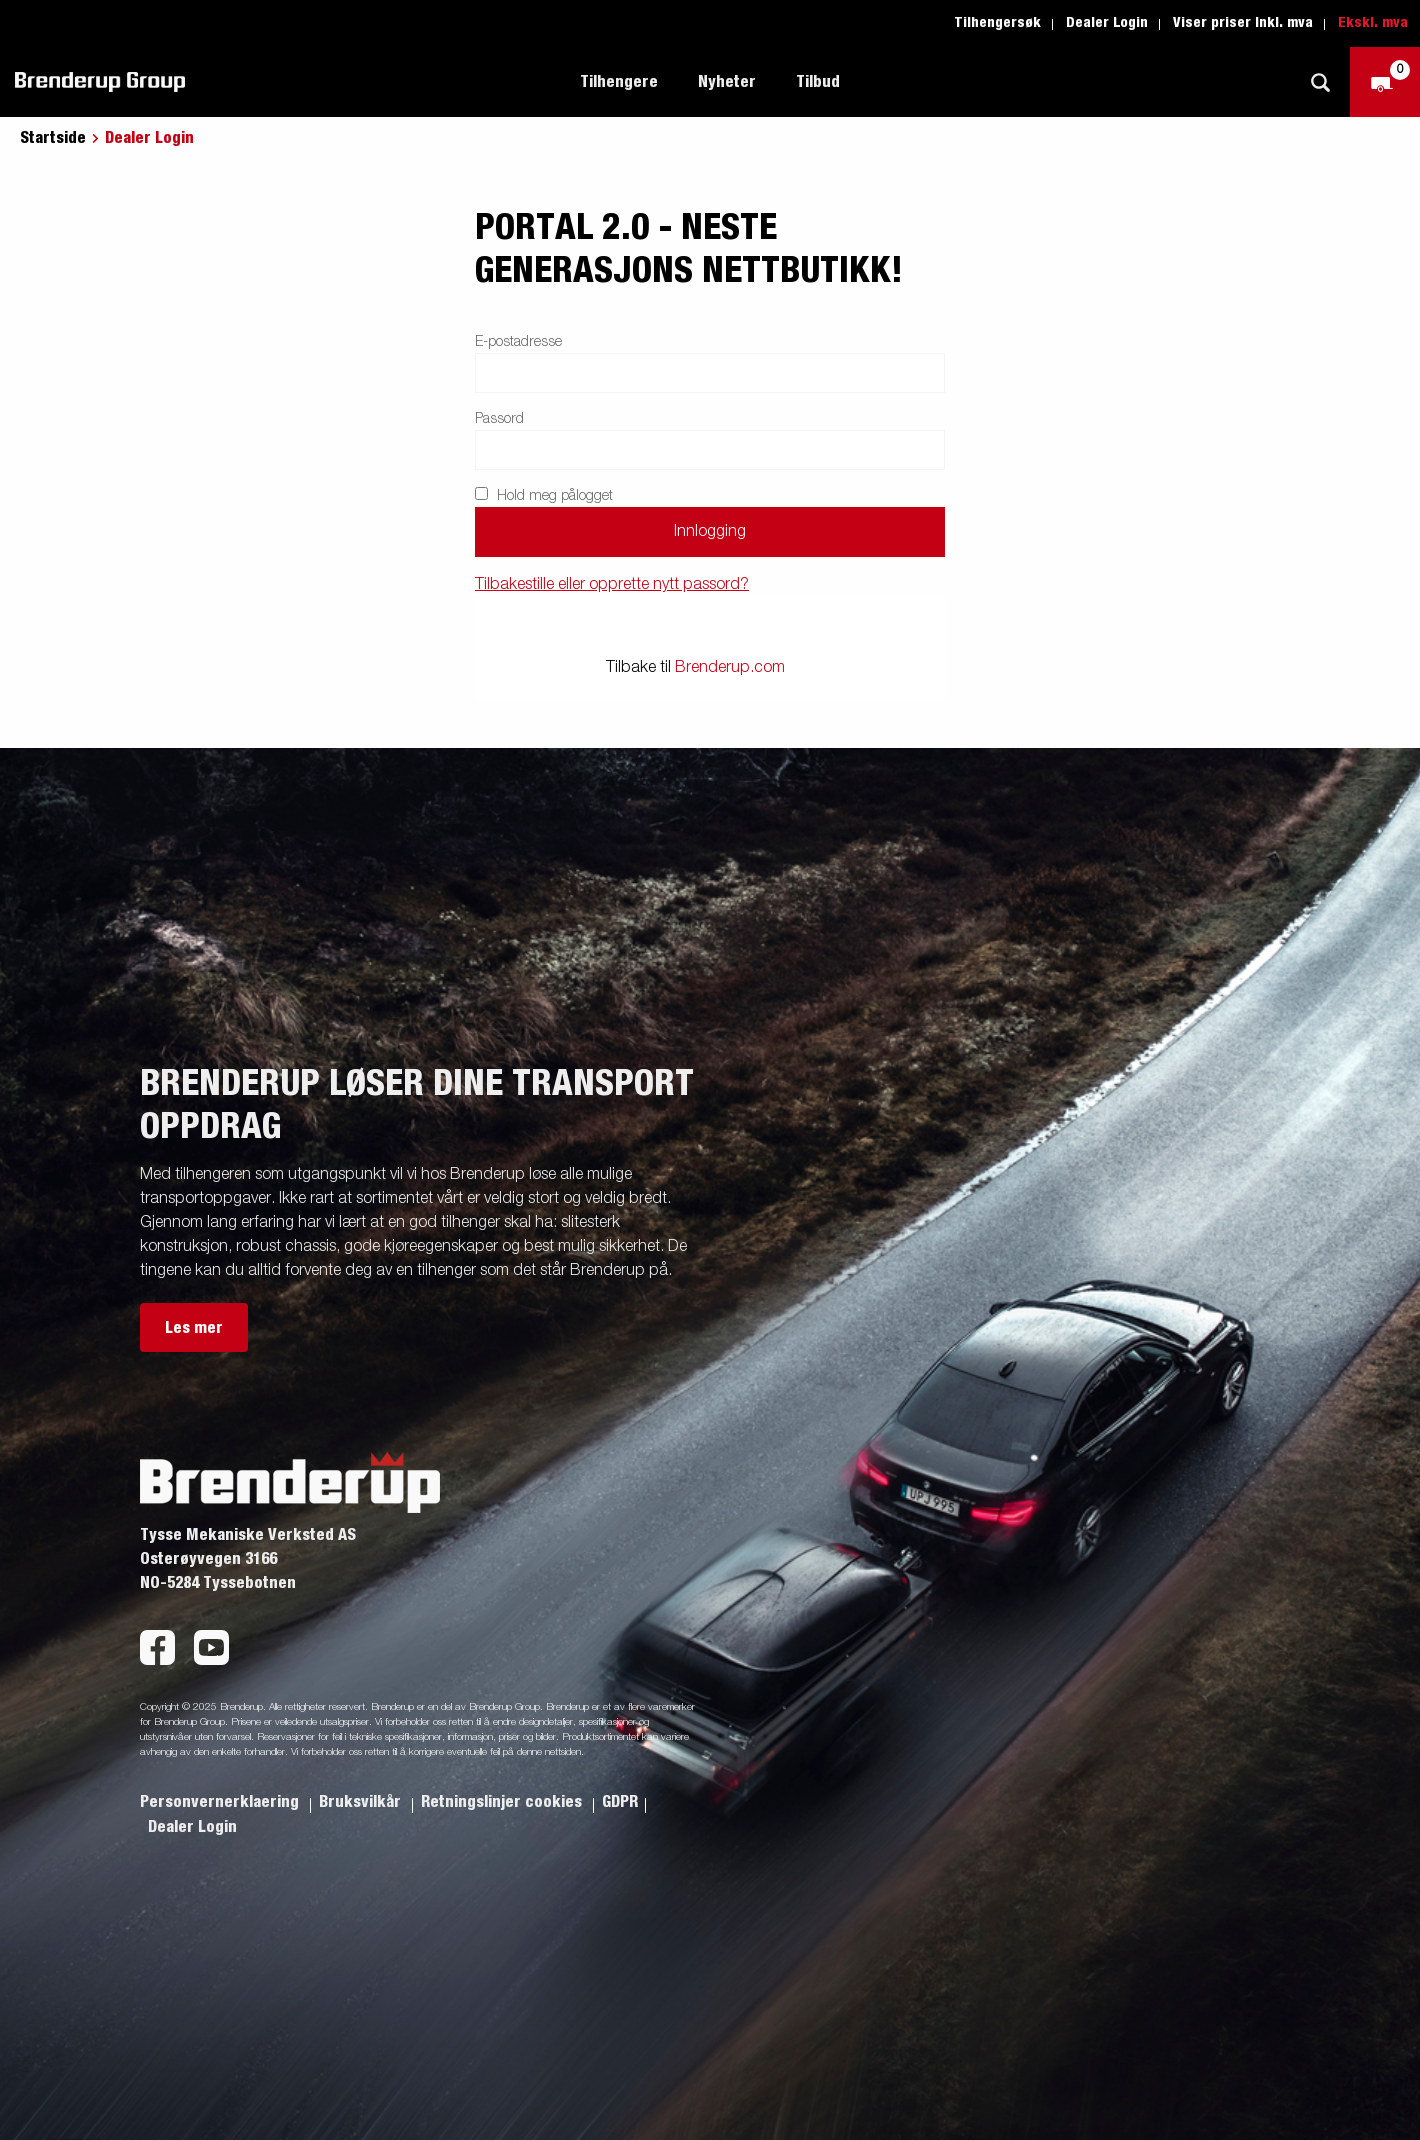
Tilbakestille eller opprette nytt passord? (612, 585)
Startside (53, 138)
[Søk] (1320, 82)
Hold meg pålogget (544, 495)
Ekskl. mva (1373, 23)
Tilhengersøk (997, 23)
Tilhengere (619, 82)
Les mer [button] (194, 1328)
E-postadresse (518, 342)
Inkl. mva (1284, 23)
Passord (499, 419)
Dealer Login (1107, 23)
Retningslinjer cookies (503, 1802)
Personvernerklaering (221, 1802)
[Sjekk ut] (1385, 82)
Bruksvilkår (362, 1802)
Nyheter (727, 82)
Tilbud (818, 82)
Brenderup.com (730, 668)
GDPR (620, 1802)
